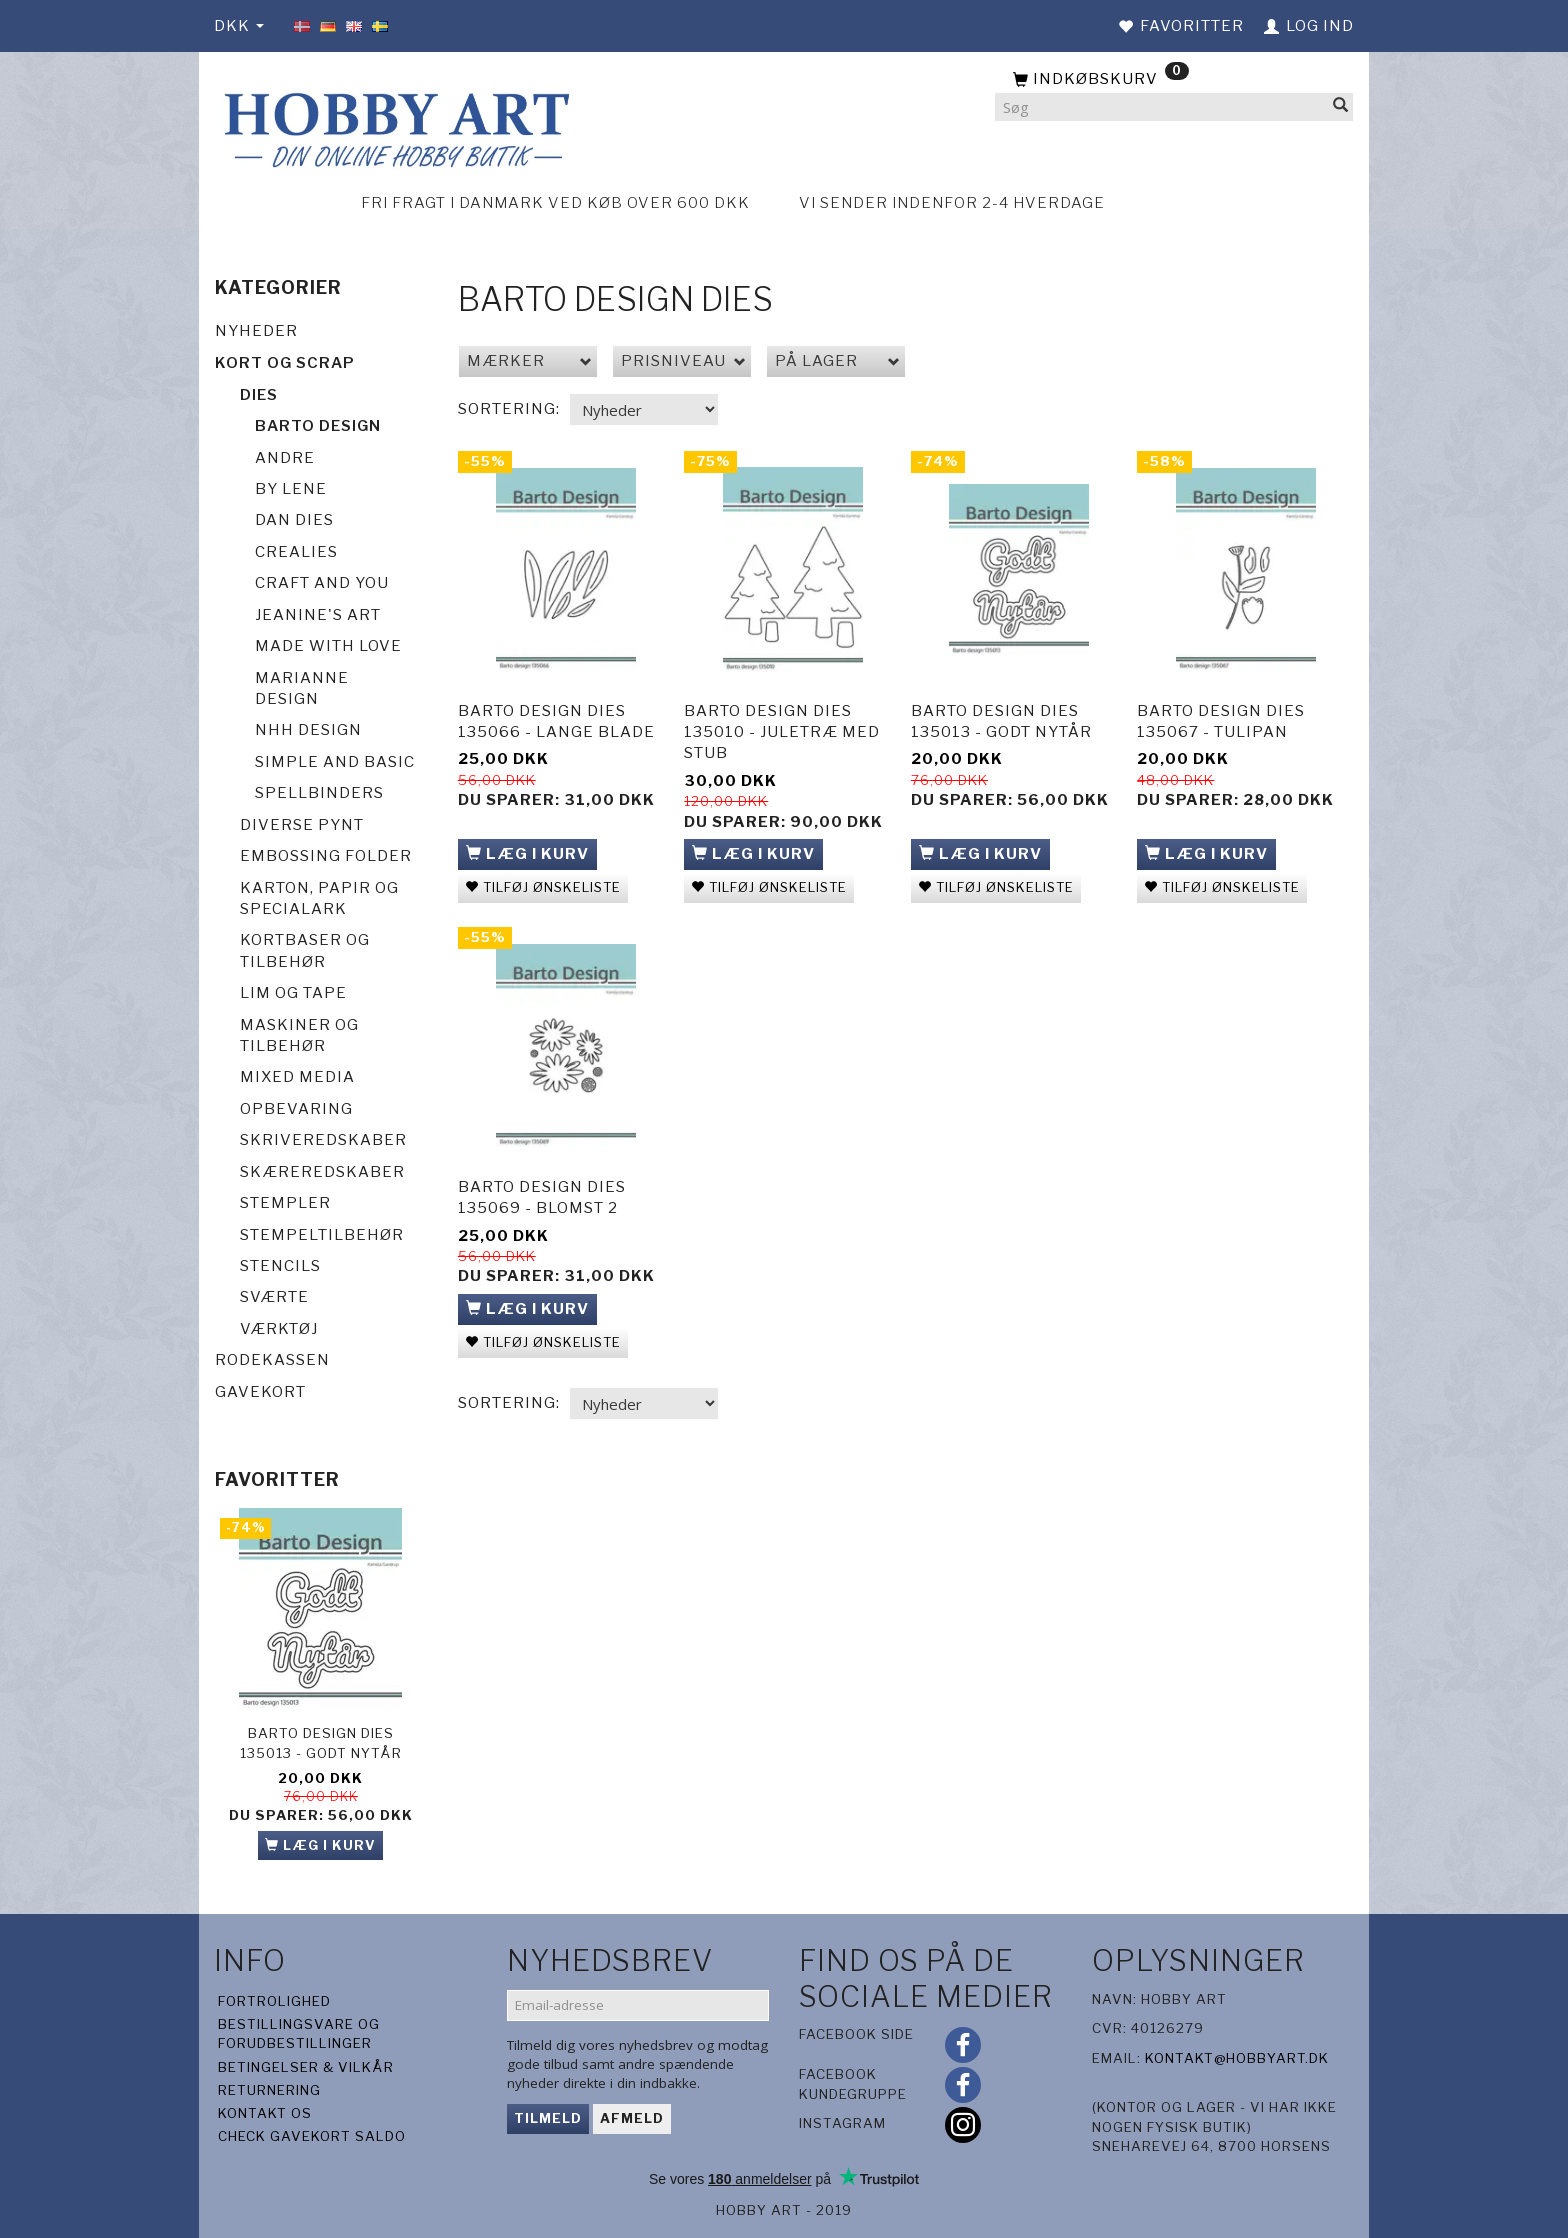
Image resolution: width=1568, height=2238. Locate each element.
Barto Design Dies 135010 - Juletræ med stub (782, 728)
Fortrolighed (274, 2001)
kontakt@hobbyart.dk (1237, 2058)
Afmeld (632, 2118)
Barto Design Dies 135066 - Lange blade (556, 717)
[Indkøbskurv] (1174, 80)
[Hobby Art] (394, 126)
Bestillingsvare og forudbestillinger (299, 2033)
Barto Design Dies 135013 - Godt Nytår (321, 1742)
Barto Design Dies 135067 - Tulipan (1221, 717)
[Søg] (1341, 107)
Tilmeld (548, 2118)
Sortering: (509, 409)
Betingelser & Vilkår (306, 2067)
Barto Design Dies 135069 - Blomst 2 (542, 1189)
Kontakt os (265, 2113)
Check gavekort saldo (312, 2136)
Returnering (269, 2090)
